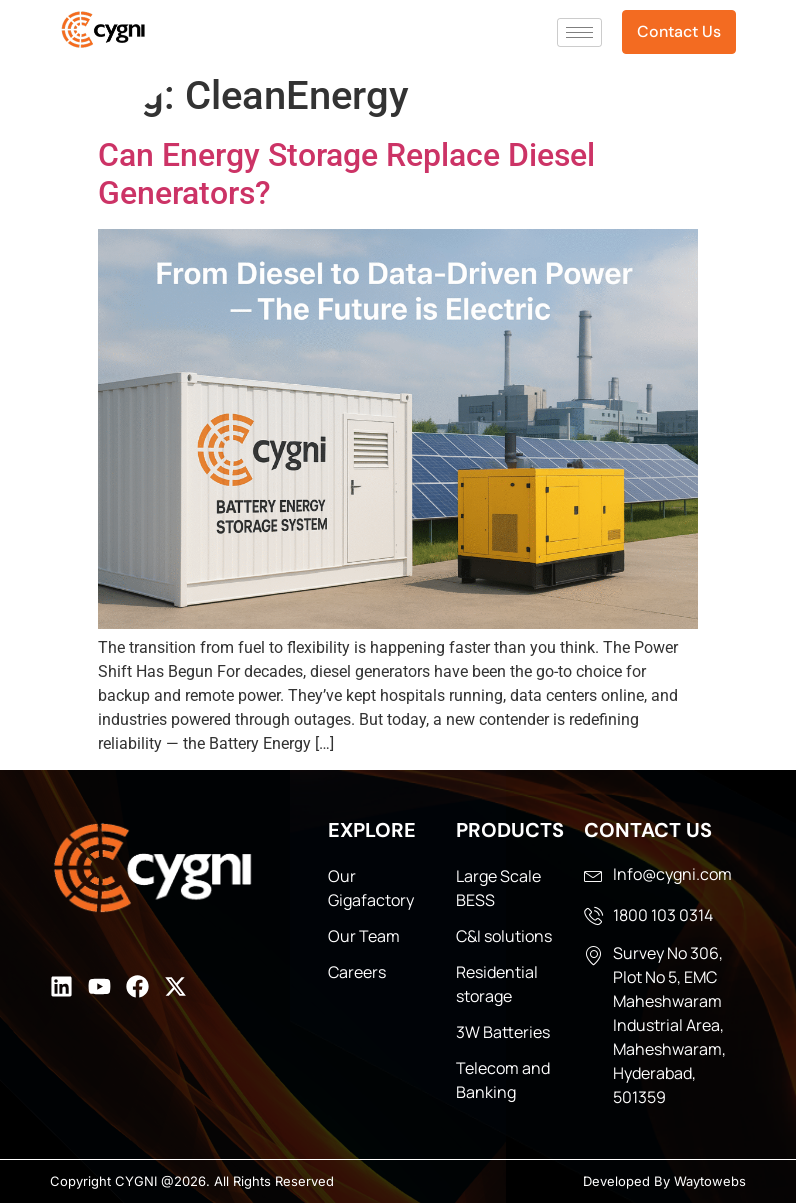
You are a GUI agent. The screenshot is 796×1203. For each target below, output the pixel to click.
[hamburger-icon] (579, 32)
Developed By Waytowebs (664, 1181)
